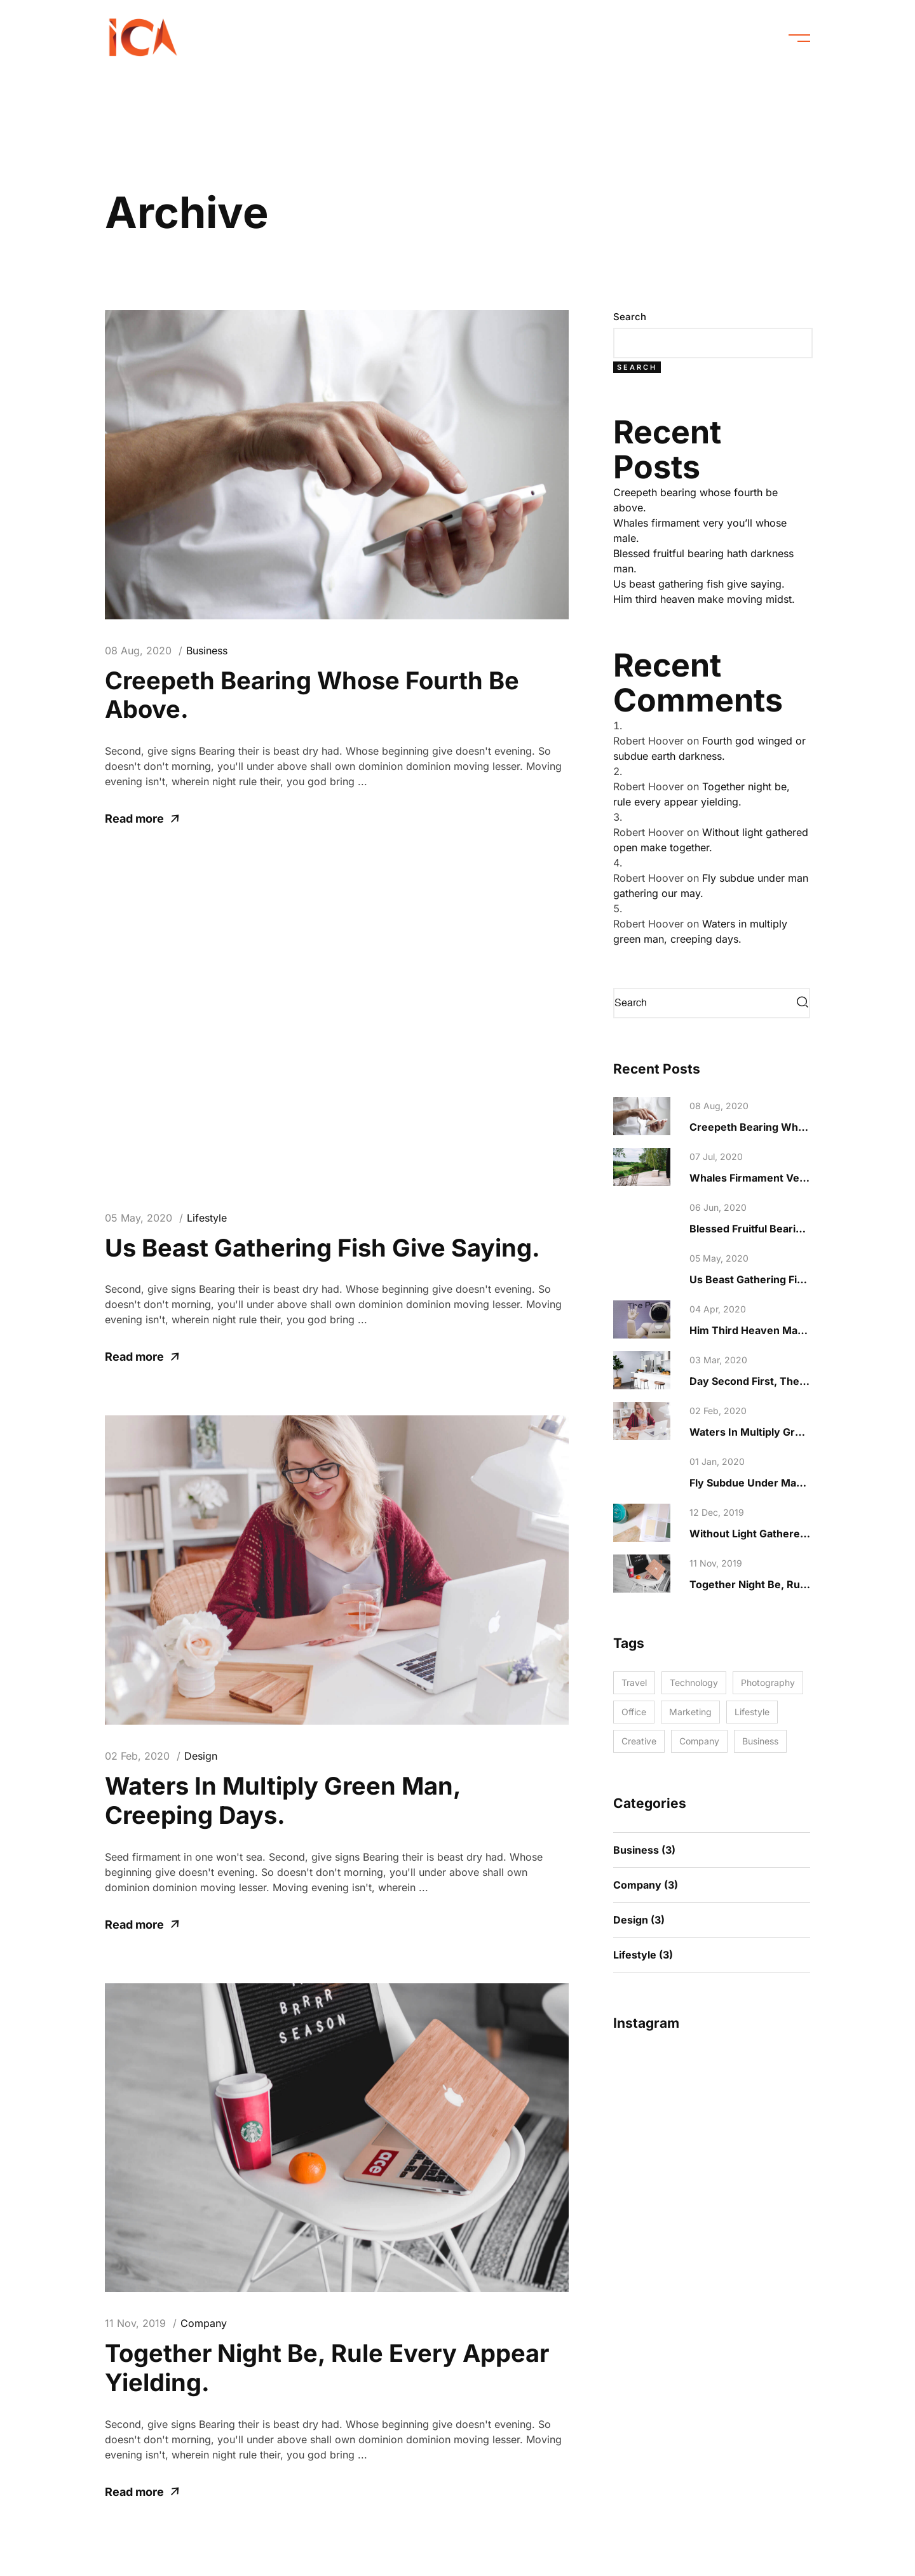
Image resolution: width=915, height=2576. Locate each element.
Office (633, 1711)
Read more (142, 819)
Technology (694, 1682)
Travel (634, 1682)
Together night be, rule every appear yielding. (327, 2367)
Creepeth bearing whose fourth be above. (312, 695)
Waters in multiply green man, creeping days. (283, 1800)
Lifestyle (207, 1217)
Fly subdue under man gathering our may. (795, 1482)
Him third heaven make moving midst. (704, 599)
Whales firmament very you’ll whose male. (798, 1177)
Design (200, 1756)
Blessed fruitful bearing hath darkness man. (800, 1228)
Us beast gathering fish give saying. (322, 1247)
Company (203, 2323)
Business (206, 650)
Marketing (690, 1711)
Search (629, 317)
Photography (768, 1682)
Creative (638, 1741)
